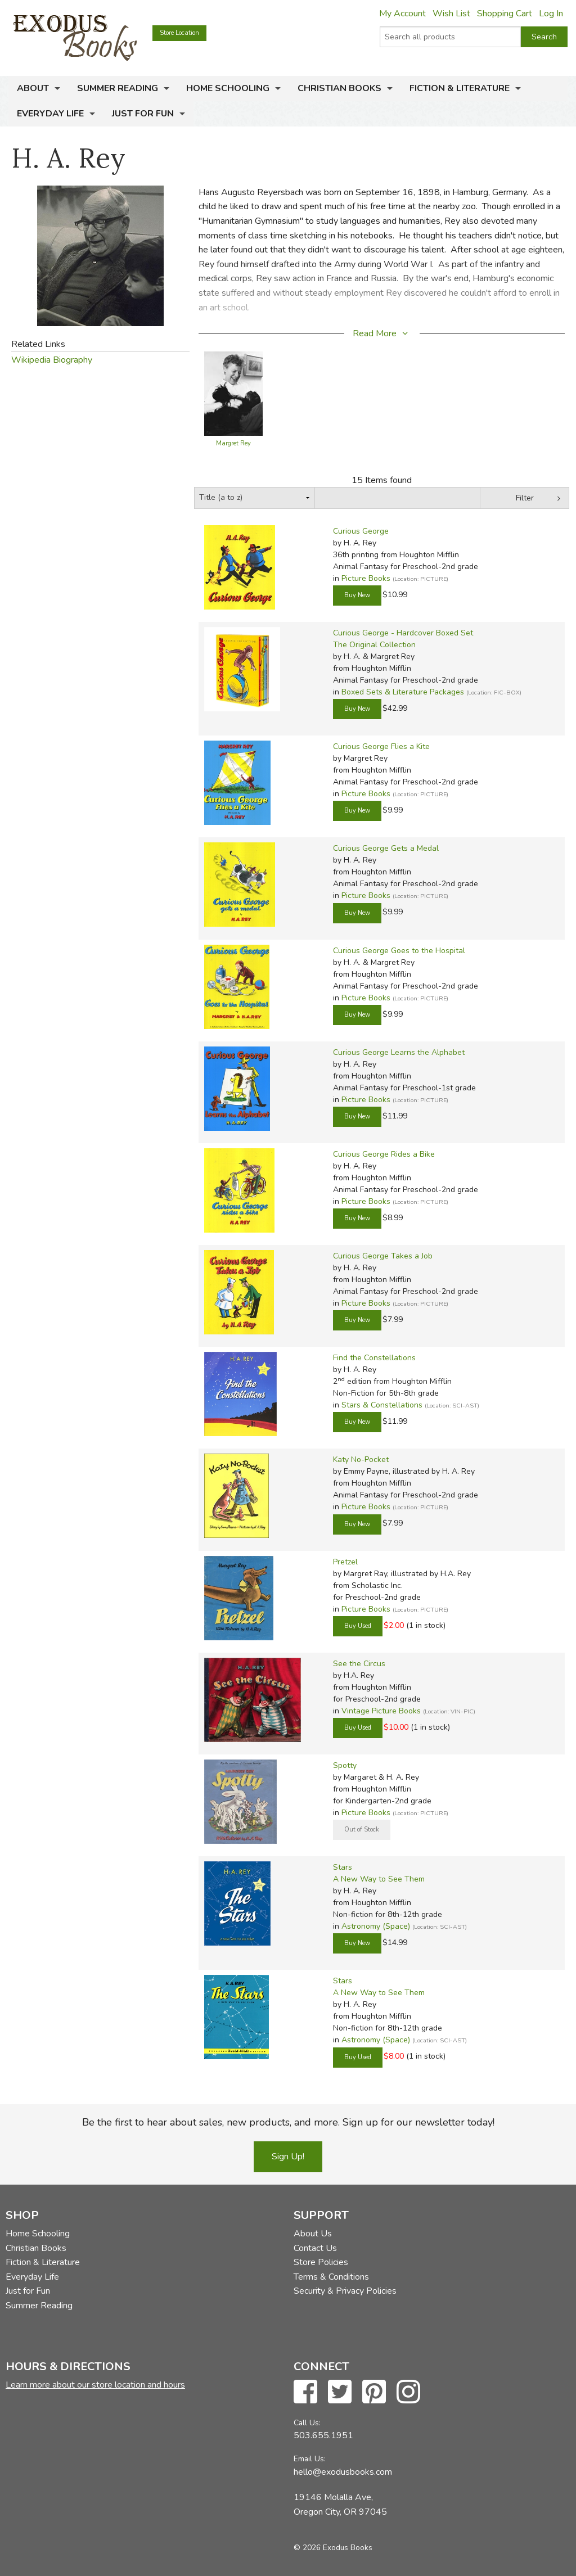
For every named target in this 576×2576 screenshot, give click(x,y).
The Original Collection (374, 644)
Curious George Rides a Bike (384, 1154)
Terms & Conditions (331, 2277)
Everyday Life (50, 113)
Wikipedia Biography (51, 360)
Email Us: (310, 2458)
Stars (342, 1867)
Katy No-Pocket (361, 1459)
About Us (313, 2233)
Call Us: (307, 2422)
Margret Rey (233, 443)
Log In (551, 13)
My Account (402, 13)
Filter (525, 498)
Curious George (361, 531)
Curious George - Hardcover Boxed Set (403, 633)
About (33, 88)
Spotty (345, 1765)
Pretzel (345, 1562)
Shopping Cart (504, 13)
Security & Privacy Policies (345, 2291)
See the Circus (359, 1663)
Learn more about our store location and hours (95, 2385)
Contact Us (315, 2248)
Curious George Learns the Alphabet (399, 1052)
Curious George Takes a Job (383, 1256)
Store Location (179, 33)
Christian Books (339, 88)
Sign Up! (288, 2156)
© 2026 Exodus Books (333, 2547)
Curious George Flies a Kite (381, 746)
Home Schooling (227, 88)
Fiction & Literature (460, 88)
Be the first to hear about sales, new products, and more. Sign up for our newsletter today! (288, 2122)
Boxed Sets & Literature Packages (402, 692)
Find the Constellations (374, 1357)
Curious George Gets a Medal (386, 848)
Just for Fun (143, 113)
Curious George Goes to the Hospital (399, 950)
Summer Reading (117, 88)
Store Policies (321, 2262)
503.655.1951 (323, 2435)
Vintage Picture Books (381, 1711)
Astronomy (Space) (375, 1926)
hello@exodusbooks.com (343, 2472)
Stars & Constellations (381, 1405)
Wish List (451, 13)
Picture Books (365, 578)
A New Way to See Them (379, 1879)
